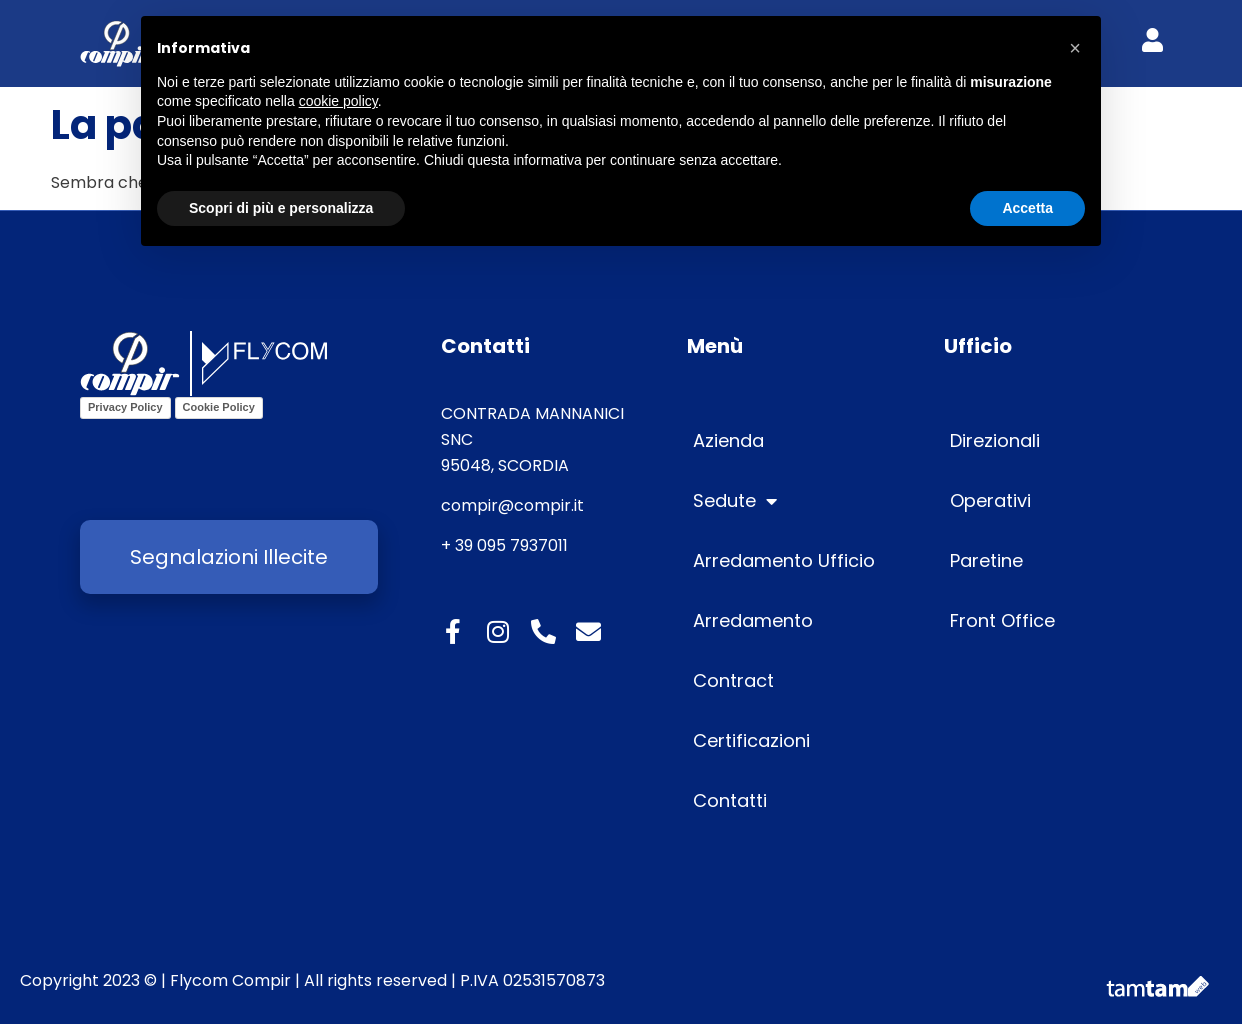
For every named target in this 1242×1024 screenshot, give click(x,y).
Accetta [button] (1027, 208)
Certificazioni (751, 740)
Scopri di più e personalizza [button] (281, 208)
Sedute (735, 501)
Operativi (990, 500)
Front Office (1002, 620)
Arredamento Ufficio (784, 560)
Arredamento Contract (753, 650)
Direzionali (995, 440)
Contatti (730, 800)
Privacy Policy (125, 407)
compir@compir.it (512, 505)
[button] (1075, 48)
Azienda (728, 440)
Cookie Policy (219, 407)
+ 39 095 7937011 (504, 545)
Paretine (986, 560)
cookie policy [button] (338, 101)
